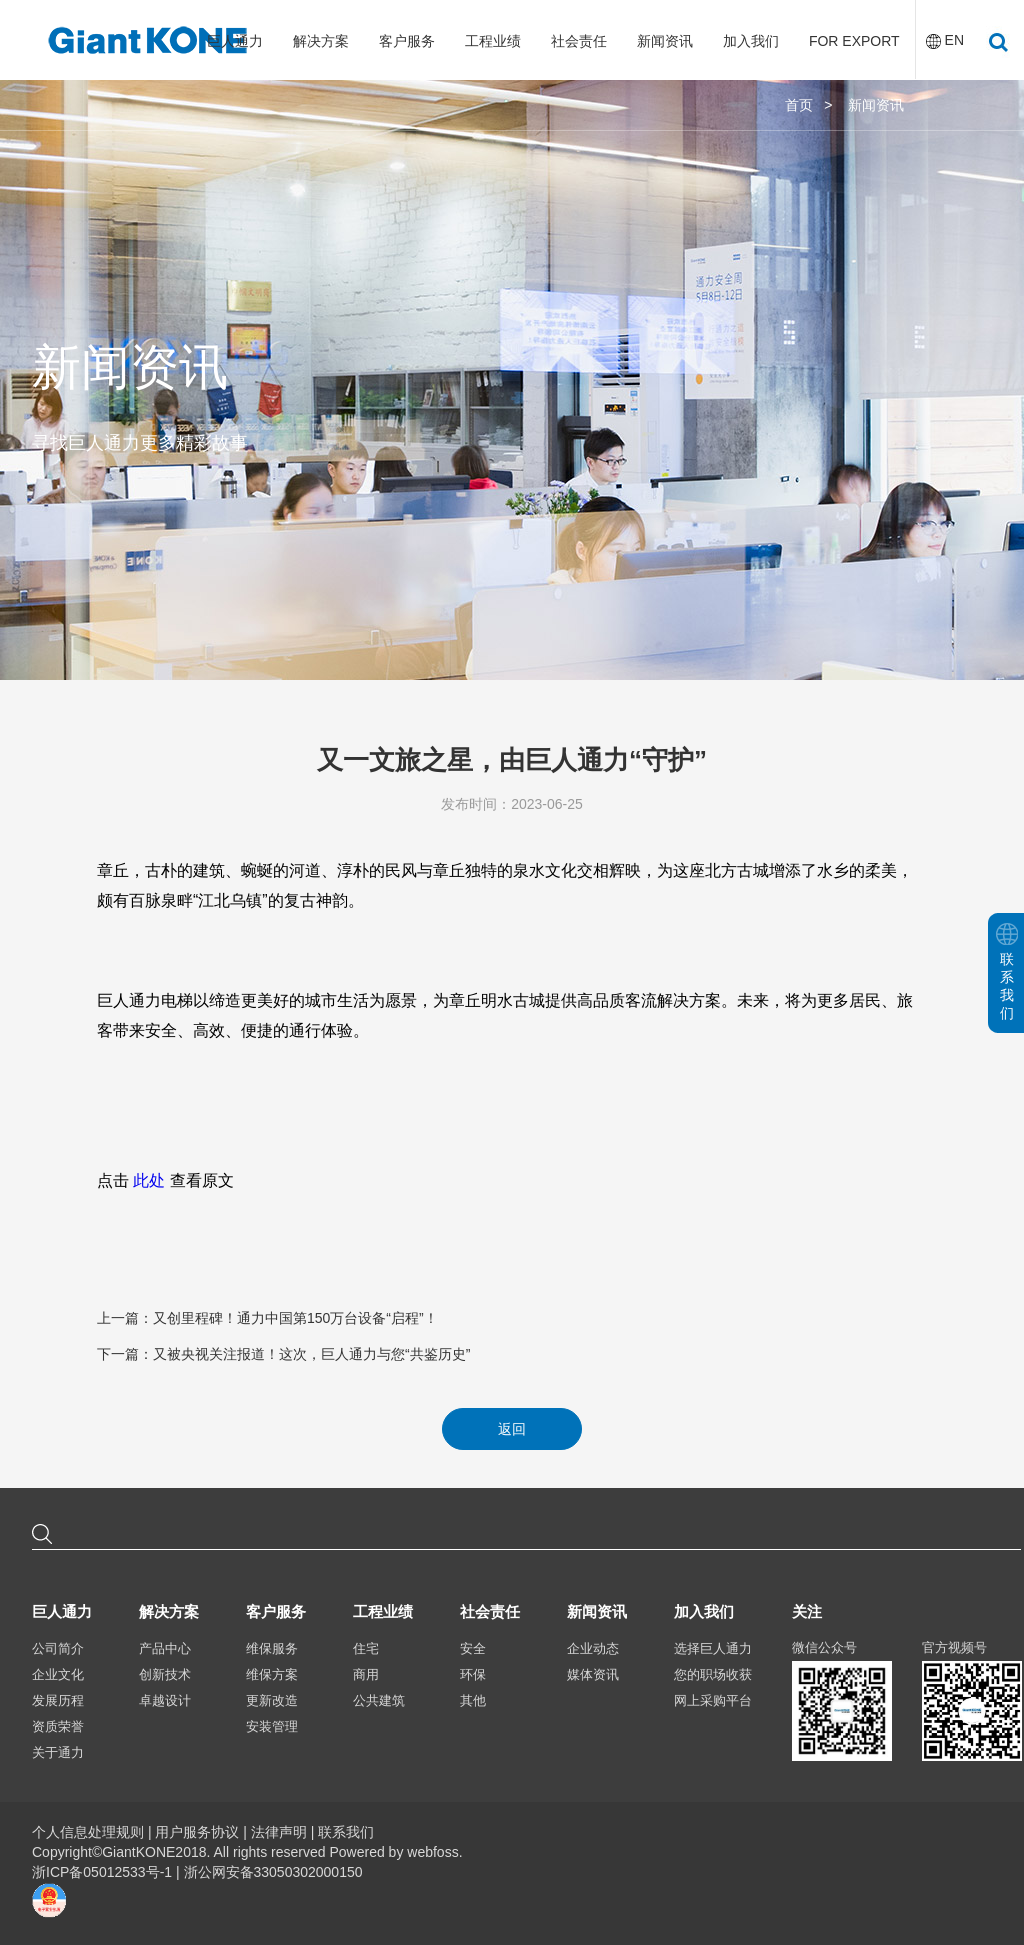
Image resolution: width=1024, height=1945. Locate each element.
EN (954, 40)
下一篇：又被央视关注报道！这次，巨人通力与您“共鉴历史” (283, 1354)
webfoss (432, 1852)
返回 (512, 1429)
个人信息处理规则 (88, 1832)
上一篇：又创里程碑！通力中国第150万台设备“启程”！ (267, 1318)
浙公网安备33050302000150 (273, 1872)
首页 (799, 105)
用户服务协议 (197, 1832)
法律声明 (279, 1832)
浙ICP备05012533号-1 (104, 1872)
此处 (149, 1180)
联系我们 (346, 1832)
